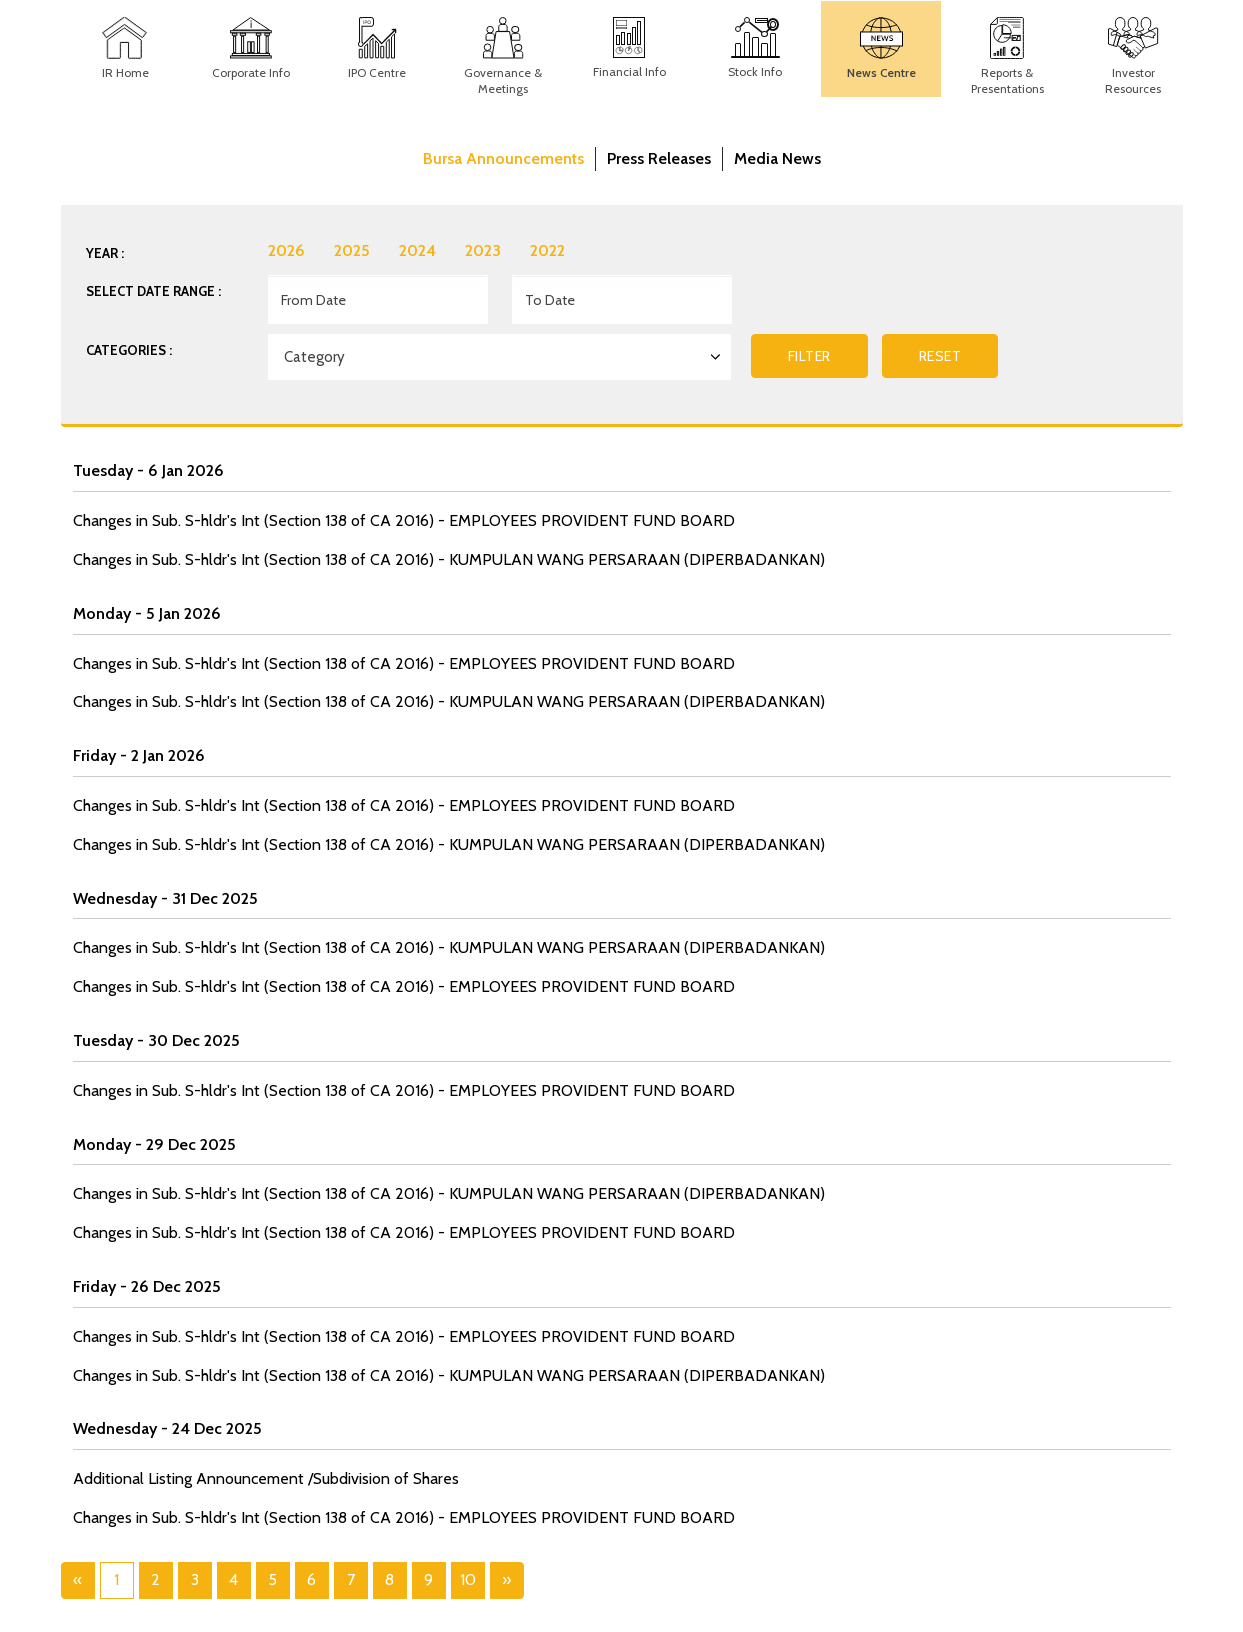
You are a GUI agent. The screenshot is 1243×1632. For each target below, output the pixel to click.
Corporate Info (251, 72)
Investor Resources (1133, 80)
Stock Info (755, 71)
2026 (286, 250)
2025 (352, 250)
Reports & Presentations (1007, 80)
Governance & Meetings (503, 80)
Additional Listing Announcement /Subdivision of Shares (266, 1478)
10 (468, 1579)
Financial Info (629, 71)
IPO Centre (377, 72)
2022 (547, 250)
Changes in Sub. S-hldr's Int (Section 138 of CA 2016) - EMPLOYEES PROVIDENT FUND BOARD (404, 520)
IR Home (125, 72)
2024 (417, 250)
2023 (483, 250)
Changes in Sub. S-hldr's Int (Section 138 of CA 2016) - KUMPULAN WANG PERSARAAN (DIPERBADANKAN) (449, 559)
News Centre (881, 72)
